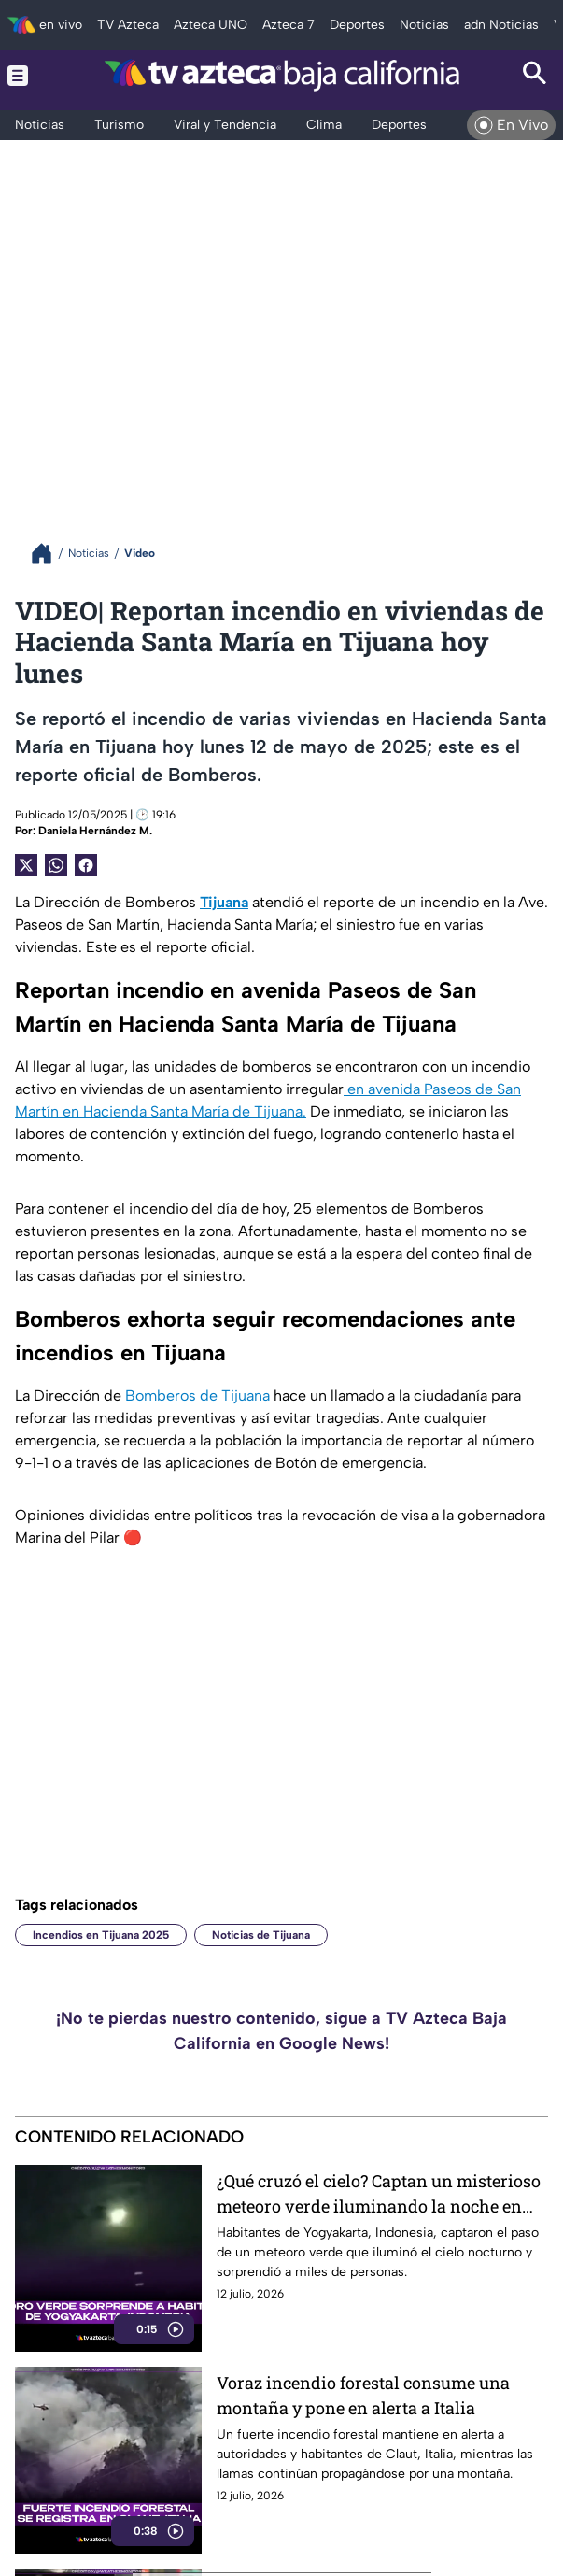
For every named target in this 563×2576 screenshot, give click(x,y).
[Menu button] (28, 75)
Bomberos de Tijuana (195, 1395)
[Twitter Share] (26, 865)
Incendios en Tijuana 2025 (101, 1935)
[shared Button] (56, 865)
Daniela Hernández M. (95, 830)
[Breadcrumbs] (49, 553)
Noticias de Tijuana (261, 1935)
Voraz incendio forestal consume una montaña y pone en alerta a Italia (363, 2395)
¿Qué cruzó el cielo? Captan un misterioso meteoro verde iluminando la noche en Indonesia (379, 2194)
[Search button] (535, 75)
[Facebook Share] (86, 865)
